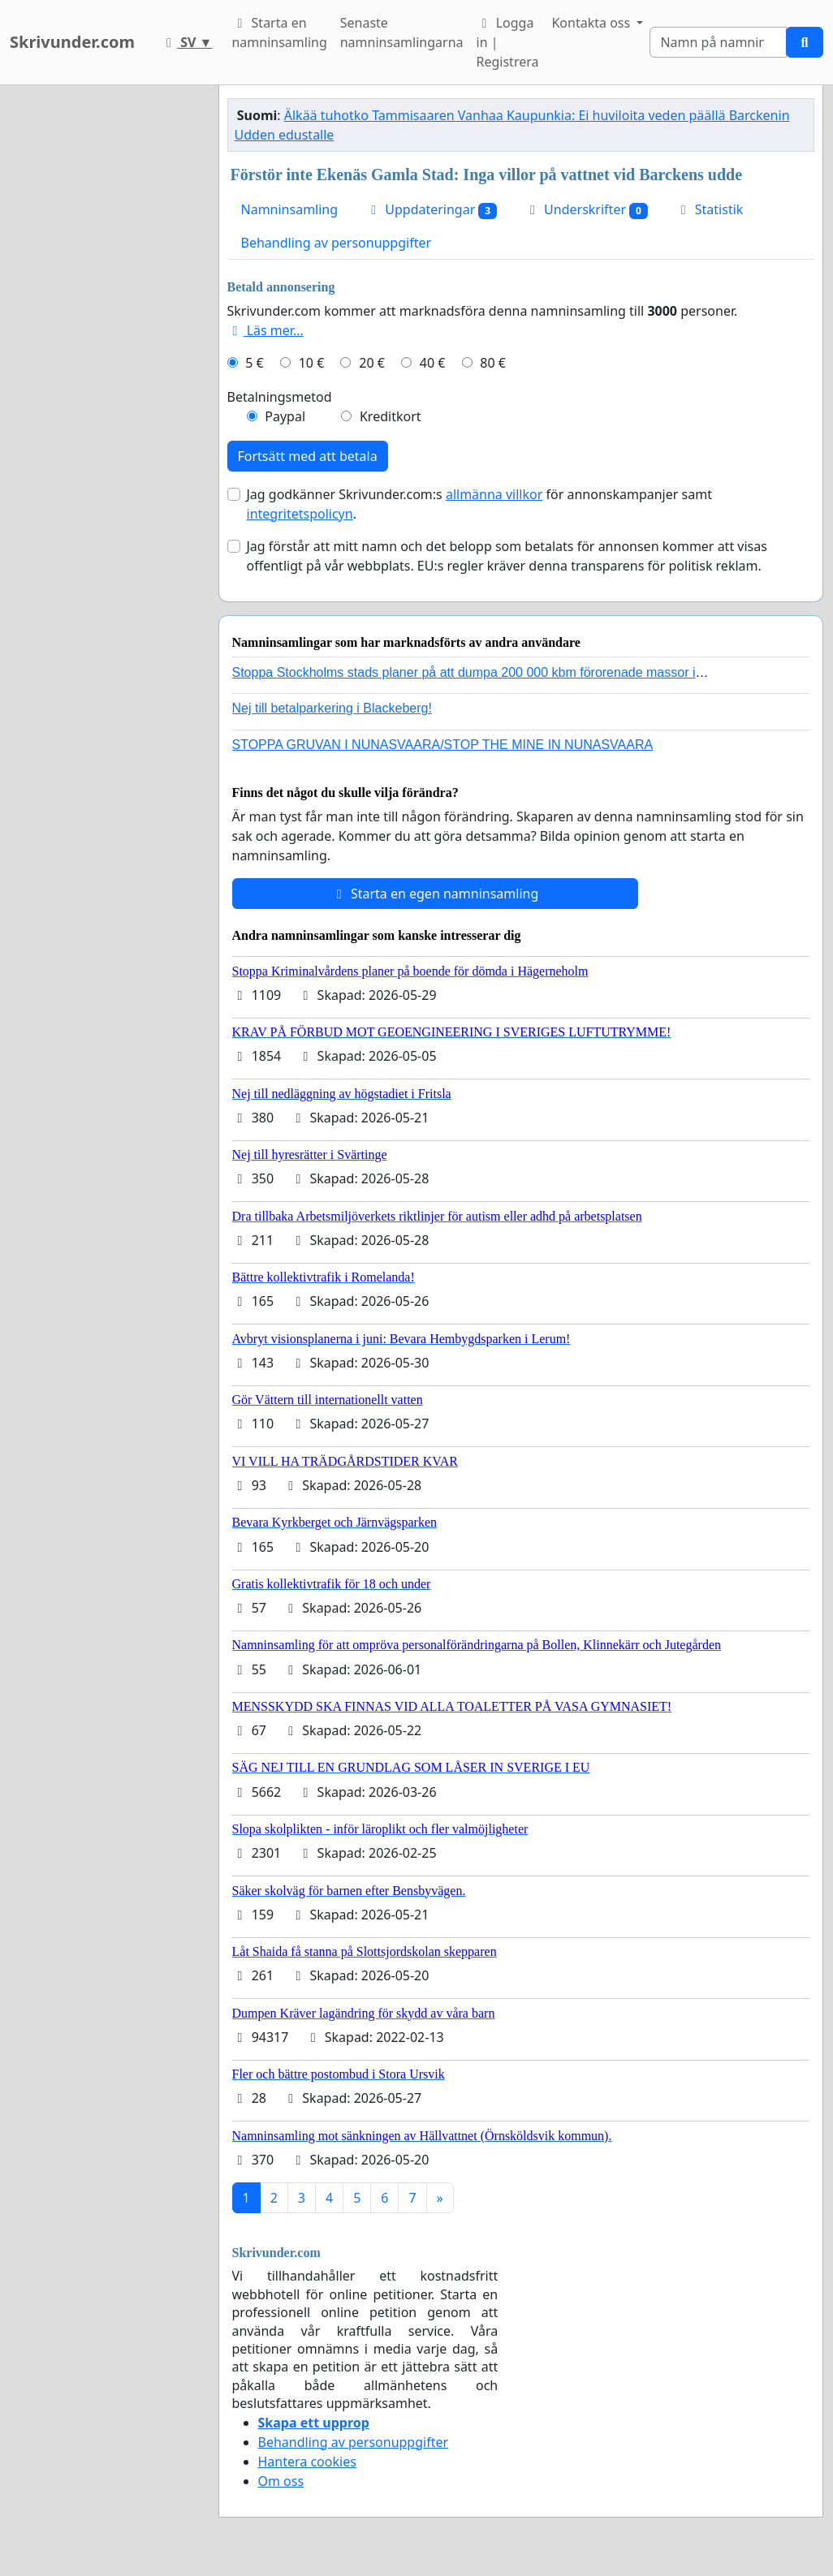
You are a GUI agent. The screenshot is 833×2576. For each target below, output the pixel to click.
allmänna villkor (494, 494)
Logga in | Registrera (508, 42)
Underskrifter (586, 209)
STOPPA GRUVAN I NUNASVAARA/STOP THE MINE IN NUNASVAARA (443, 745)
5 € (254, 363)
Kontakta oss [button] (592, 23)
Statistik (709, 209)
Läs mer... (265, 330)
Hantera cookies (307, 2461)
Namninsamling (290, 209)
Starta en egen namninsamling (435, 893)
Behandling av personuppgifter (336, 243)
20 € (372, 363)
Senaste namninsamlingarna (402, 32)
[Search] (718, 42)
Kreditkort (390, 416)
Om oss (281, 2481)
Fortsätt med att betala (308, 456)
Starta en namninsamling (278, 32)
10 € (312, 363)
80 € (493, 363)
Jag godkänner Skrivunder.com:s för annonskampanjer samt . (479, 504)
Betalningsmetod (279, 397)
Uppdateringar (431, 209)
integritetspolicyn (300, 514)
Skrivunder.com (72, 42)
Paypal (285, 416)
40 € (433, 363)
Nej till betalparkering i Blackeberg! (332, 708)
